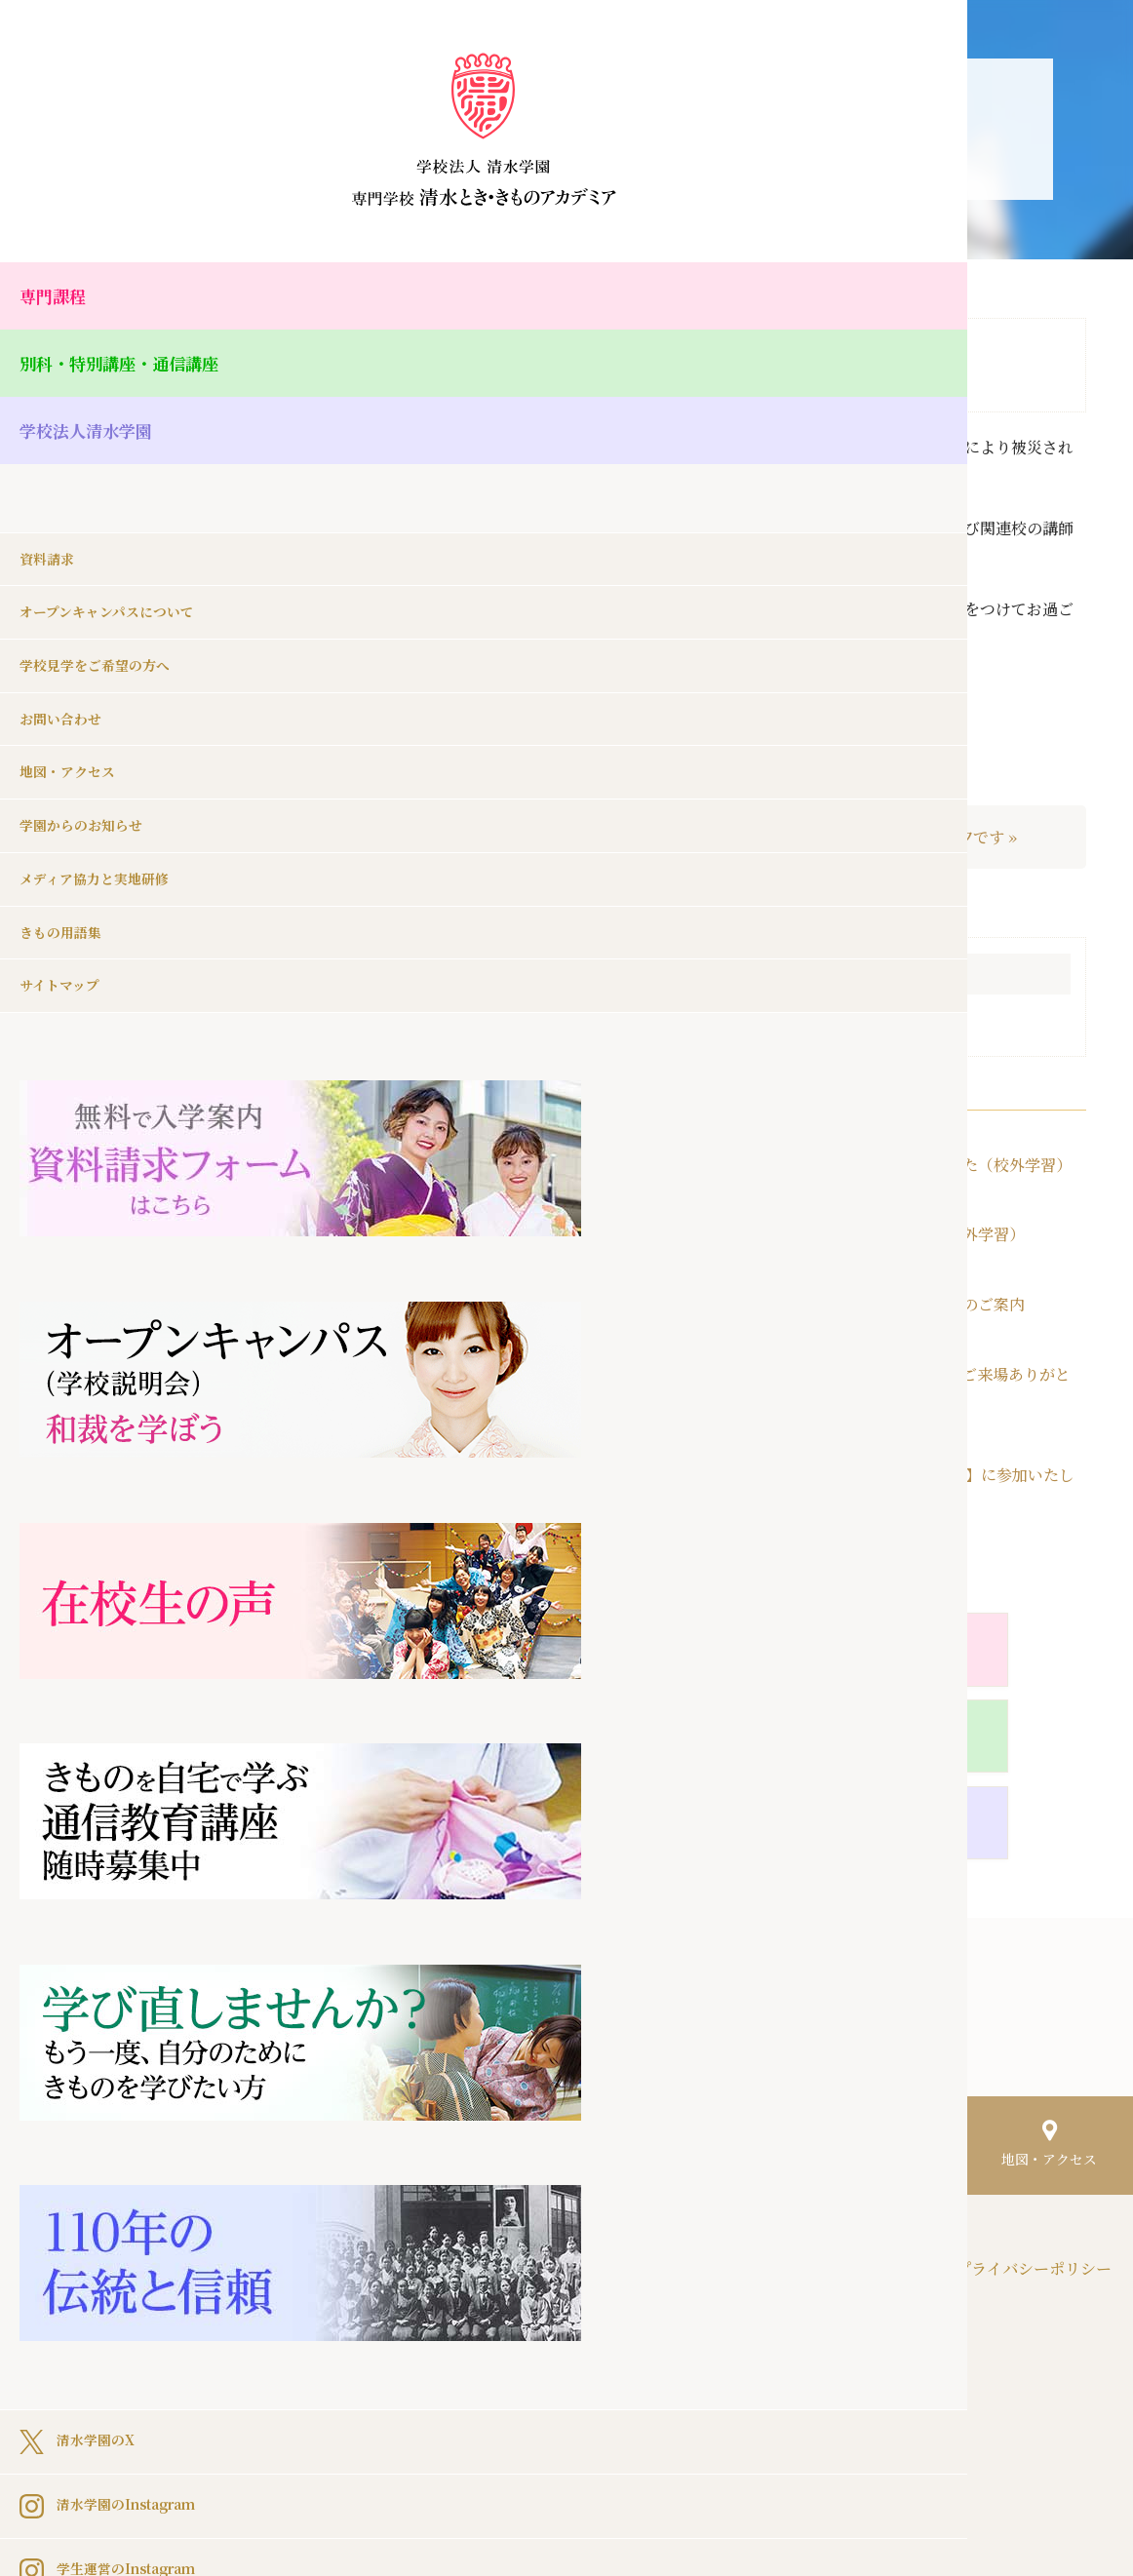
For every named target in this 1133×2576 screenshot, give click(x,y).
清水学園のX (83, 1633)
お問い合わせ (66, 688)
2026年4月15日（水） (903, 1474)
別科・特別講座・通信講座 (137, 367)
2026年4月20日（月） (901, 1374)
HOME (356, 2141)
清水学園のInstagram (121, 1697)
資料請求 (51, 521)
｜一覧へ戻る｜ (712, 837)
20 (518, 1288)
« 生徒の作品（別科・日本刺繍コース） (470, 836)
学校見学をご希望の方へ (105, 632)
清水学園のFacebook (118, 1826)
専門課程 (59, 297)
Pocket (585, 1840)
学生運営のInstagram (121, 1762)
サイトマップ (65, 966)
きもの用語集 (66, 910)
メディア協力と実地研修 (105, 854)
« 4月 (418, 1402)
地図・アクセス (74, 743)
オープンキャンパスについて (119, 577)
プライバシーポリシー (1034, 2141)
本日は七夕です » (956, 837)
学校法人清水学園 (98, 437)
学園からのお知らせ (90, 799)
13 (519, 1250)
